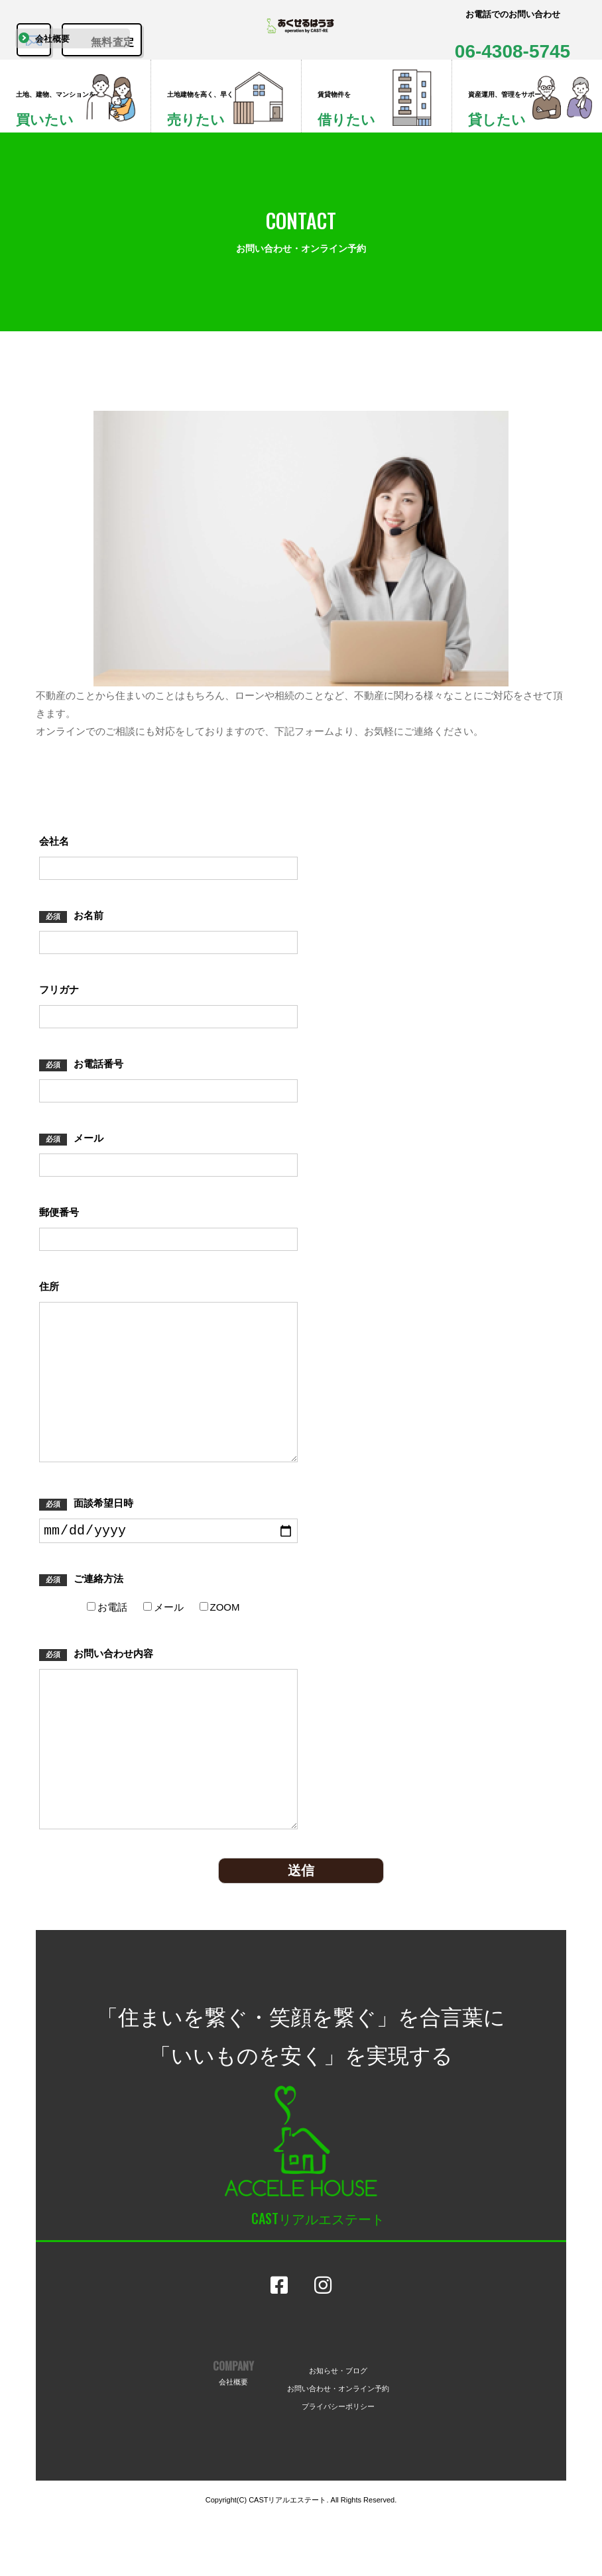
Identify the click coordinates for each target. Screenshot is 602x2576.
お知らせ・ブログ (338, 2426)
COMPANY (233, 2428)
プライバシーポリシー (338, 2462)
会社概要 (55, 59)
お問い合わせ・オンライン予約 (338, 2444)
